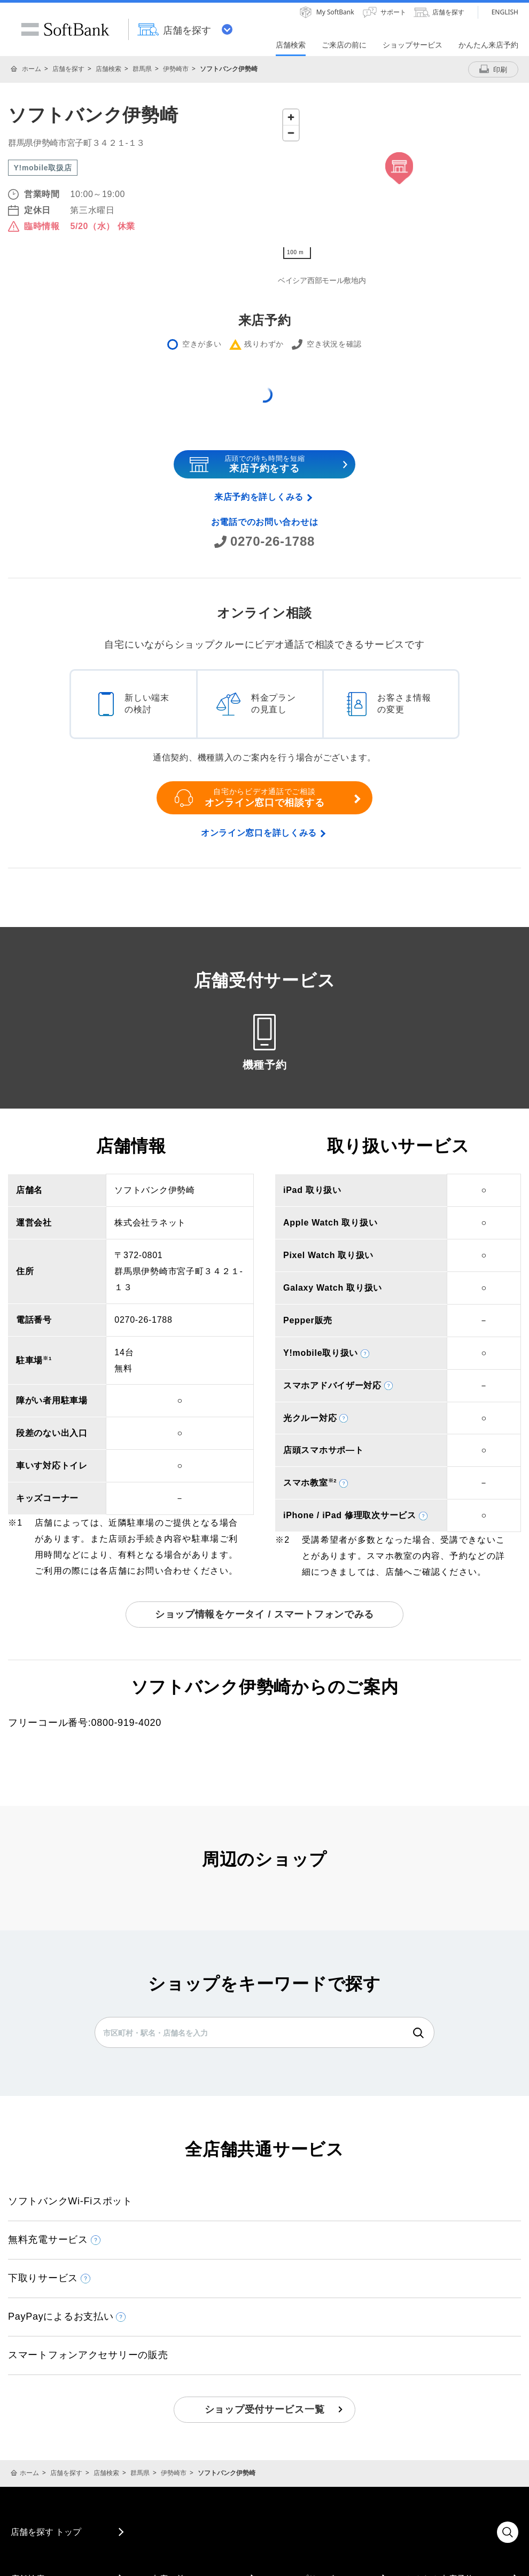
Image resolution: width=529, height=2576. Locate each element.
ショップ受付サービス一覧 (265, 2409)
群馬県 (142, 68)
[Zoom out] (291, 132)
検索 (418, 2033)
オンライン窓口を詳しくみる (259, 832)
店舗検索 (108, 68)
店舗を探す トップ (46, 2532)
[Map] (399, 184)
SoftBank (65, 29)
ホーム (31, 68)
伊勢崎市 (176, 68)
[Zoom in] (291, 117)
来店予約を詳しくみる (259, 496)
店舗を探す (68, 68)
